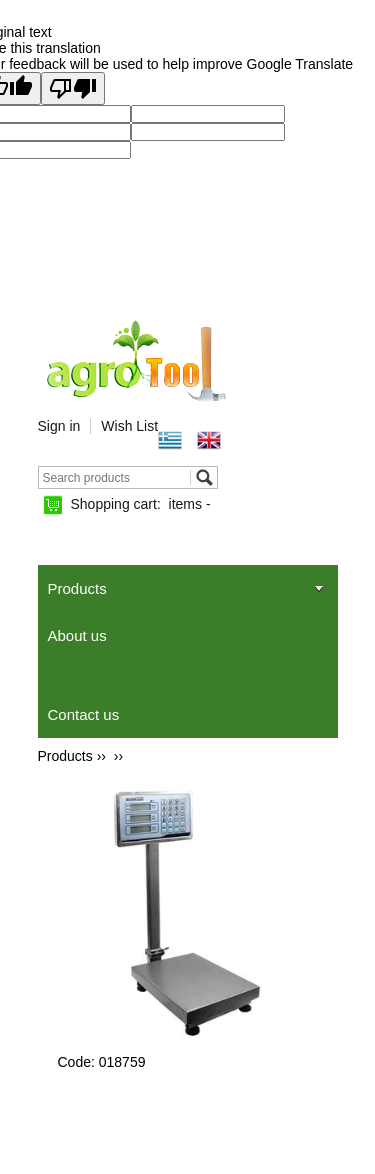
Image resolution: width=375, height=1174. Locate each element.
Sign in (59, 426)
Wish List (129, 426)
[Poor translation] (73, 88)
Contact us (84, 714)
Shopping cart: (141, 504)
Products (77, 588)
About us (77, 635)
